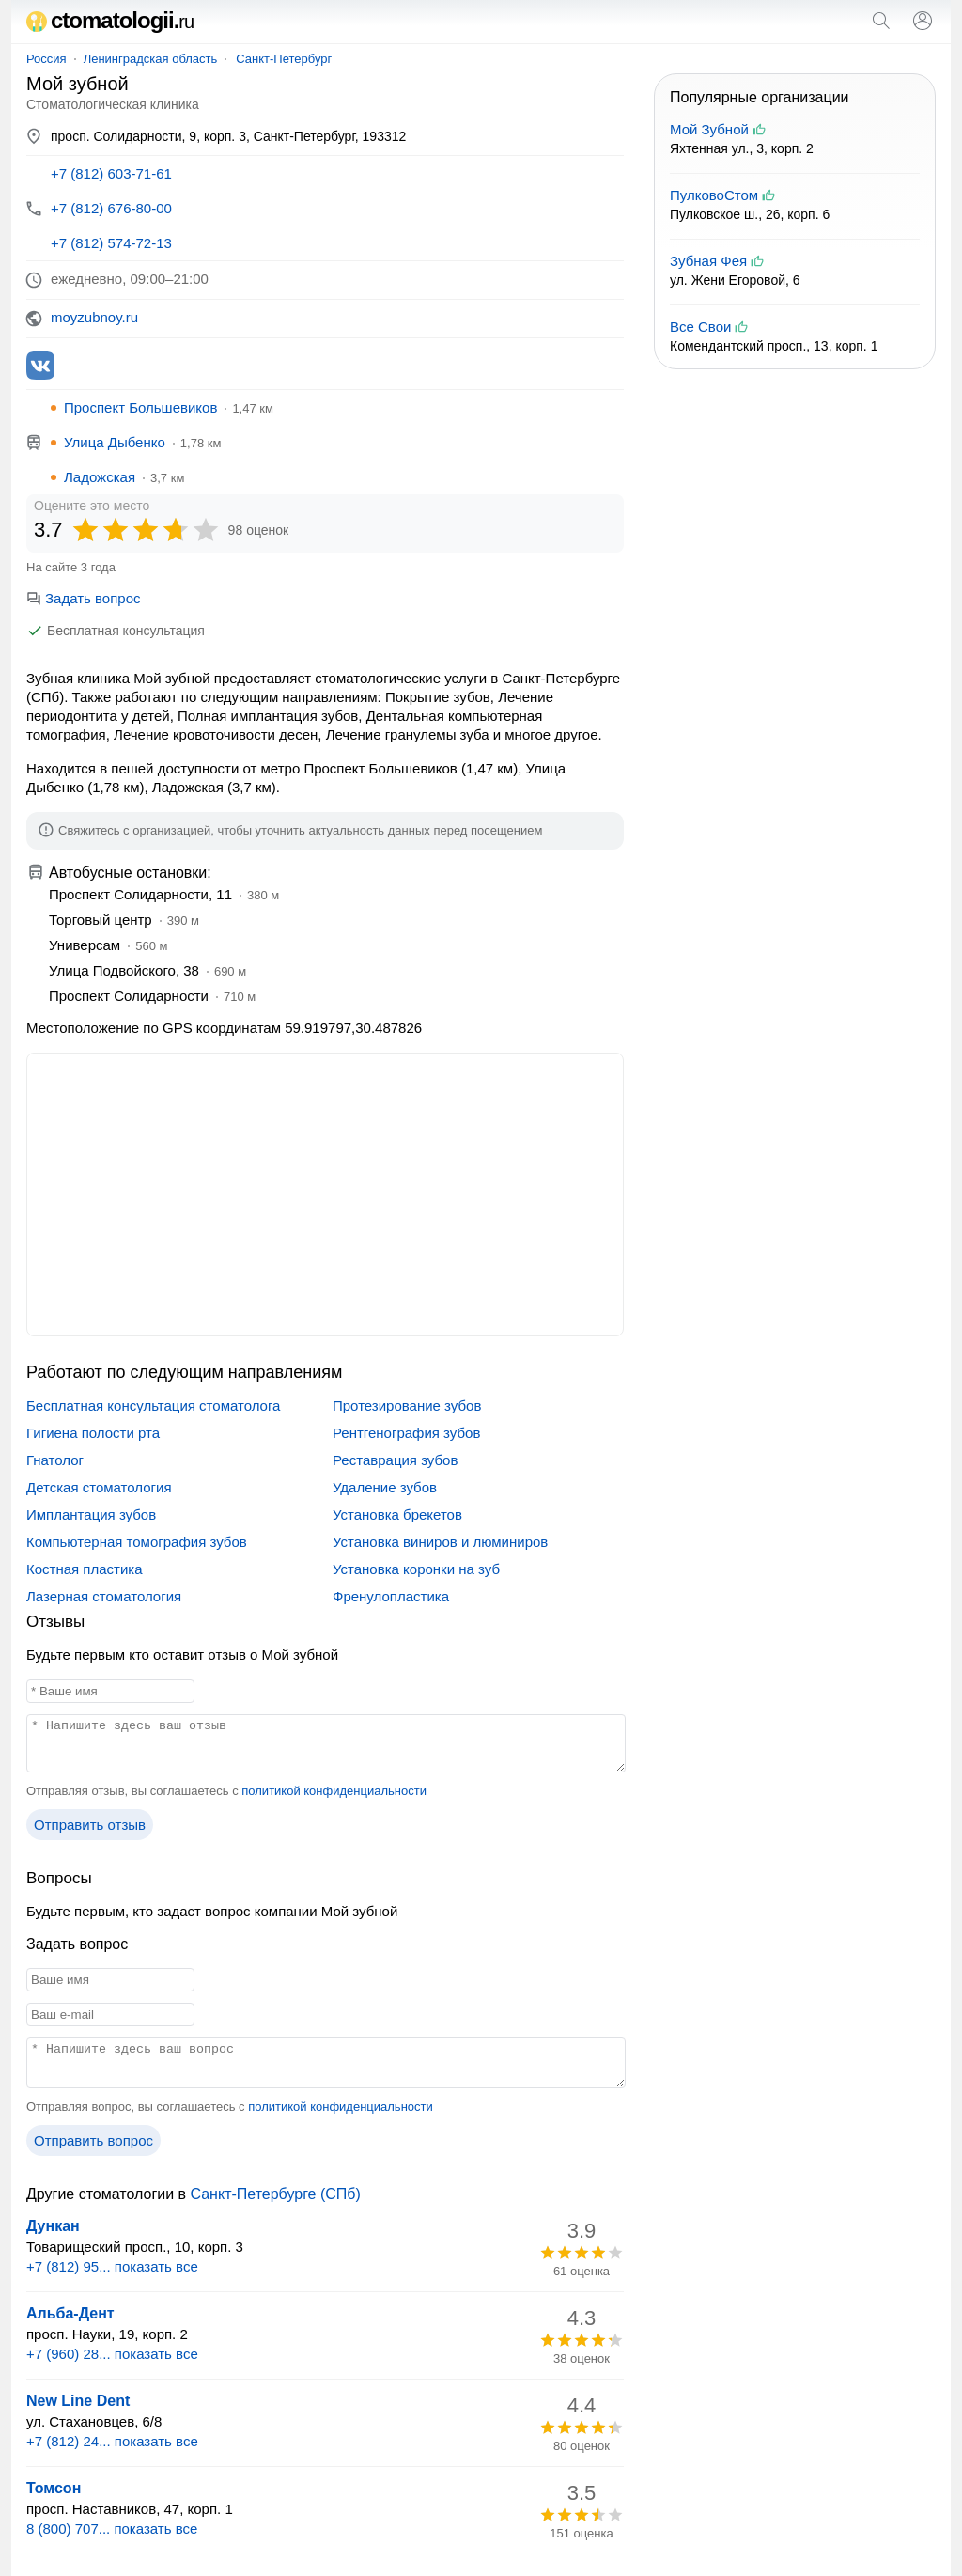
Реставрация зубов (395, 1460)
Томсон (53, 2488)
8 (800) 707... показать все (111, 2529)
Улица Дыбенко (114, 442)
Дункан (53, 2226)
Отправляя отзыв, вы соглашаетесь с (226, 1791)
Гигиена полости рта (93, 1433)
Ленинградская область (151, 59)
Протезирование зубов (407, 1405)
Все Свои (700, 327)
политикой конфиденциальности (334, 1791)
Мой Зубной (709, 129)
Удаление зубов (385, 1487)
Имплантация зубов (91, 1514)
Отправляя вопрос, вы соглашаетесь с (229, 2107)
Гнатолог (55, 1460)
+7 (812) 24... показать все (112, 2441)
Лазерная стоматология (103, 1596)
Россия (46, 59)
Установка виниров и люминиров (440, 1542)
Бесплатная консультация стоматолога (153, 1405)
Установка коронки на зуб (416, 1569)
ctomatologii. (110, 20)
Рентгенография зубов (406, 1433)
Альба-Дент (70, 2313)
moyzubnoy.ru (94, 317)
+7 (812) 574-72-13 (111, 243)
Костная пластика (84, 1569)
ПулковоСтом (714, 195)
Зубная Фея (708, 261)
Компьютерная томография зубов (136, 1542)
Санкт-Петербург (284, 59)
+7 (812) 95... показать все (112, 2266)
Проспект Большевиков (140, 407)
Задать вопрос (83, 598)
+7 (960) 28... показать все (112, 2354)
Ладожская (99, 477)
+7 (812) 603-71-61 (111, 173)
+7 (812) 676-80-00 (111, 208)
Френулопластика (391, 1596)
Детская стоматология (99, 1487)
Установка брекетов (397, 1514)
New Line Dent (78, 2401)
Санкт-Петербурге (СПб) (275, 2194)
